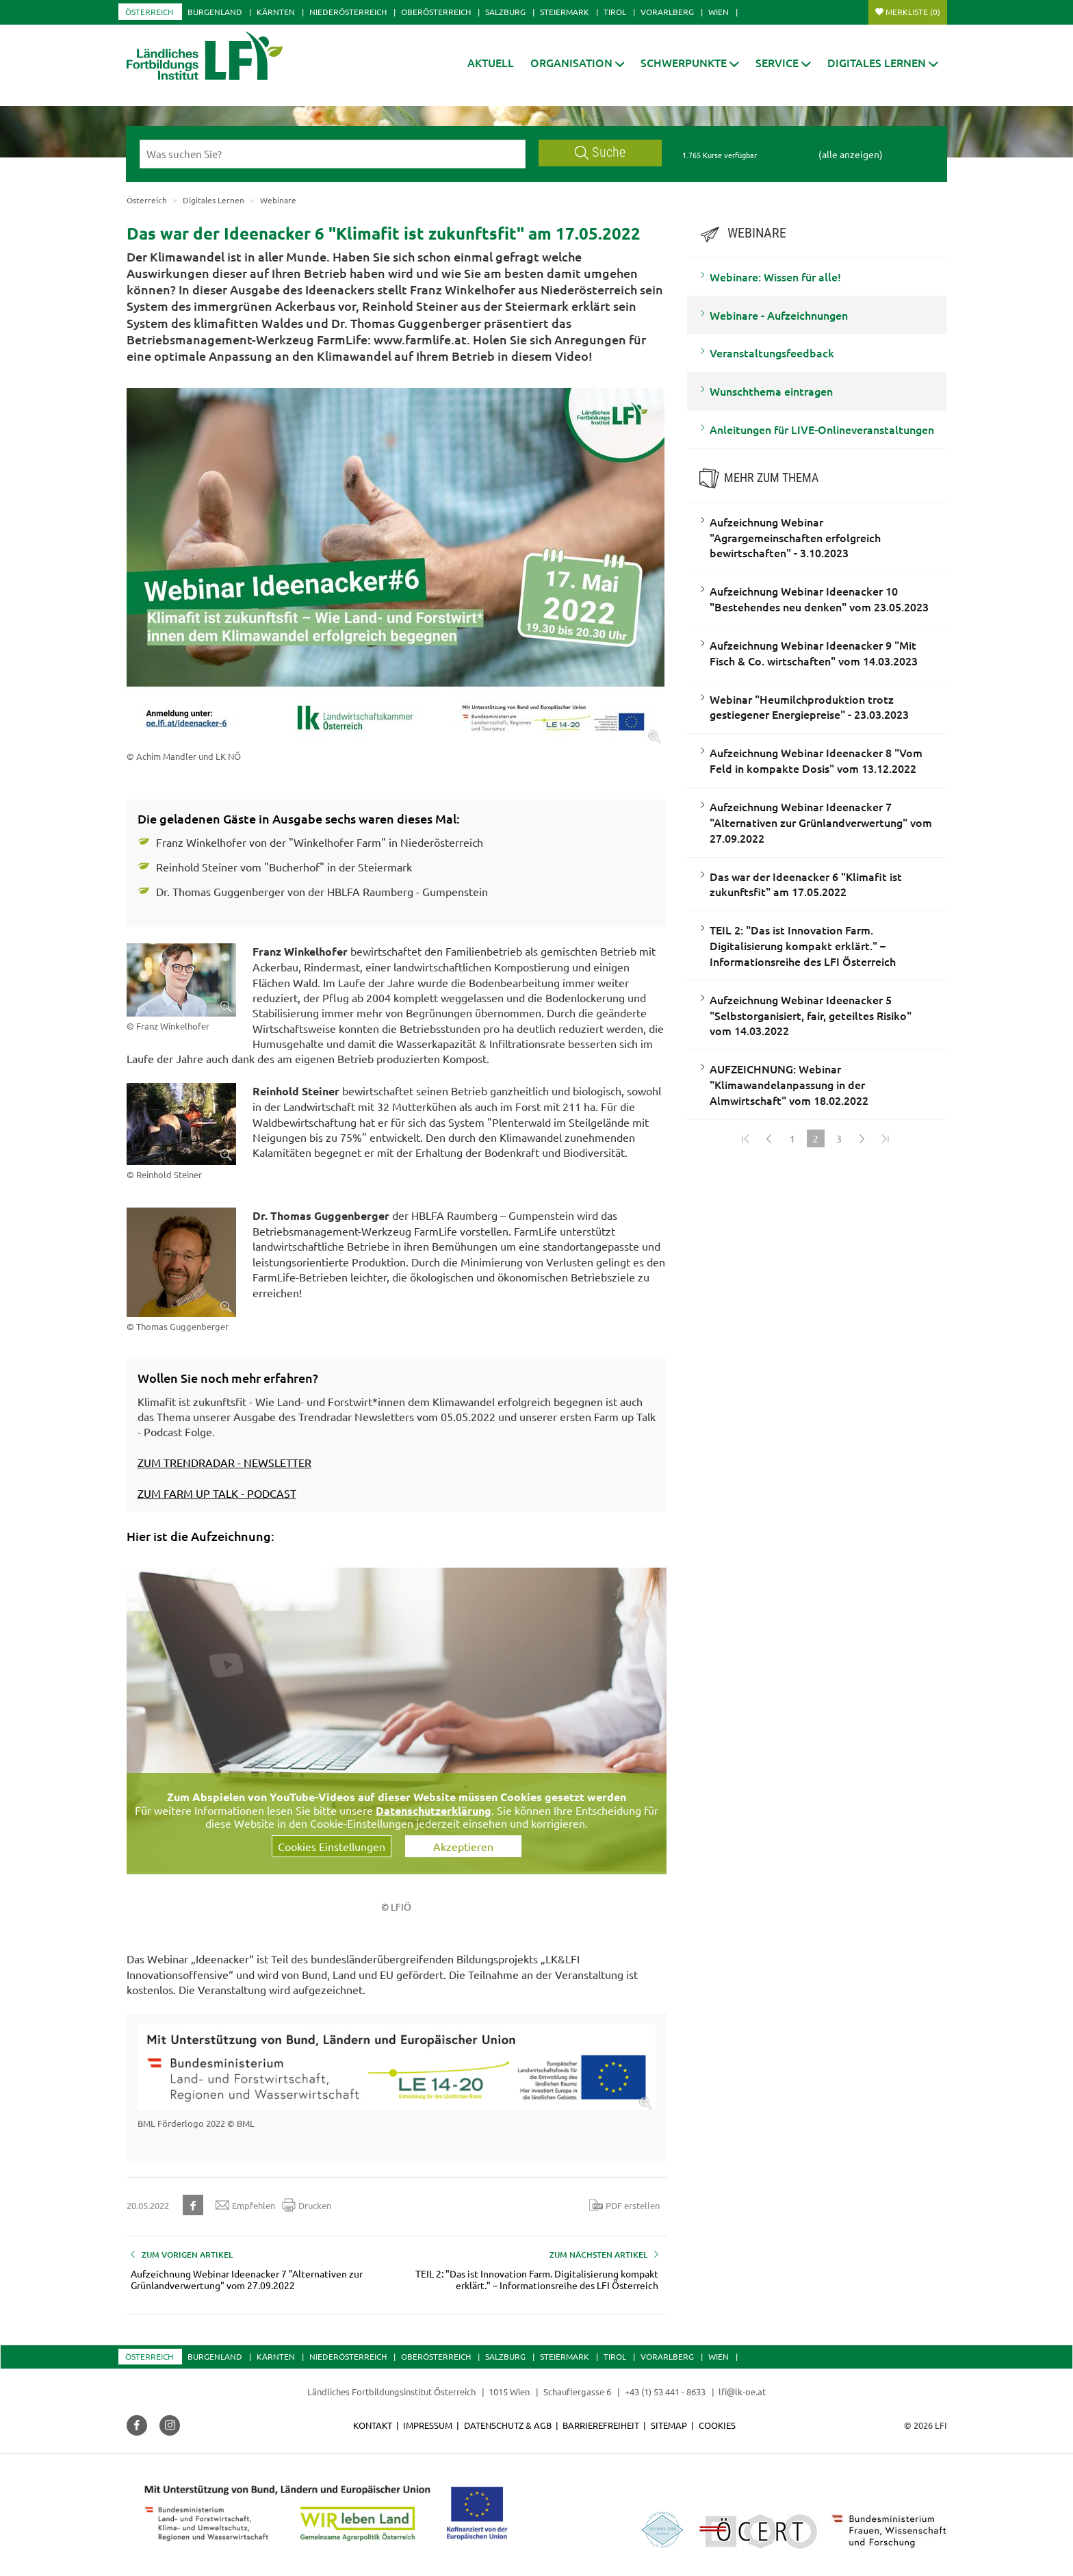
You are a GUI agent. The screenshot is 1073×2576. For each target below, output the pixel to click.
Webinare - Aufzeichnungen (779, 314)
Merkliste (912, 11)
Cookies (717, 2425)
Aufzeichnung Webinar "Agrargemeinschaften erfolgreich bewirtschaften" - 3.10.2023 (795, 537)
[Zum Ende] (885, 1138)
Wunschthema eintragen (771, 390)
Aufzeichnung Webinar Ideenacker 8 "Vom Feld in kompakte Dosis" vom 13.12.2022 (816, 760)
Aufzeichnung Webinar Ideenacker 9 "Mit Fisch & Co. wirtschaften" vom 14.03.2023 (814, 652)
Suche (600, 152)
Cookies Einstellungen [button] (331, 1846)
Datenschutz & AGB (508, 2425)
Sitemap (669, 2425)
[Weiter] (862, 1138)
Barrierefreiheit (601, 2425)
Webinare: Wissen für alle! (775, 276)
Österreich (149, 11)
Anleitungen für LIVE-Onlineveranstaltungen (822, 429)
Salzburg (505, 11)
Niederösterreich (348, 11)
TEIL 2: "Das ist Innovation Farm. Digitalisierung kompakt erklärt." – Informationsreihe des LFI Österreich (803, 945)
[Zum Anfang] (746, 1138)
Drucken (306, 2205)
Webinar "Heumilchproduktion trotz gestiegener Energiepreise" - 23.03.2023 (809, 706)
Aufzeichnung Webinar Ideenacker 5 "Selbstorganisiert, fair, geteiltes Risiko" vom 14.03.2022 (811, 1015)
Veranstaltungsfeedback (772, 352)
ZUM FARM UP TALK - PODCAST (217, 1493)
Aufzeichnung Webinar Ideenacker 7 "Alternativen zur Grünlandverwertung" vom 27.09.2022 (821, 822)
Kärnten (276, 11)
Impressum (427, 2425)
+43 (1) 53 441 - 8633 (665, 2391)
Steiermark (564, 11)
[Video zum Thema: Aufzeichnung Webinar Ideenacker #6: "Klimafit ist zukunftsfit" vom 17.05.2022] (397, 1720)
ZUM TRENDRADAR (186, 1462)
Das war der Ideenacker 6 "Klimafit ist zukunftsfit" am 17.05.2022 (806, 884)
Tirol (615, 11)
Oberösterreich (436, 11)
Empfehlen (245, 2205)
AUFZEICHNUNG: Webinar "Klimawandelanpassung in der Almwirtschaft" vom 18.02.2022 (789, 1084)
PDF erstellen (624, 2205)
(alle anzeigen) (850, 154)
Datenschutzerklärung (433, 1810)
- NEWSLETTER (273, 1462)
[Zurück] (769, 1138)
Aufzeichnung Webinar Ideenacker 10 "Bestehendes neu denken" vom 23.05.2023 (819, 598)
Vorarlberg (667, 11)
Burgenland (215, 11)
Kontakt (372, 2425)
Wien (718, 11)
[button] (577, 62)
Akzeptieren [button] (463, 1846)
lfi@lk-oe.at (742, 2391)
